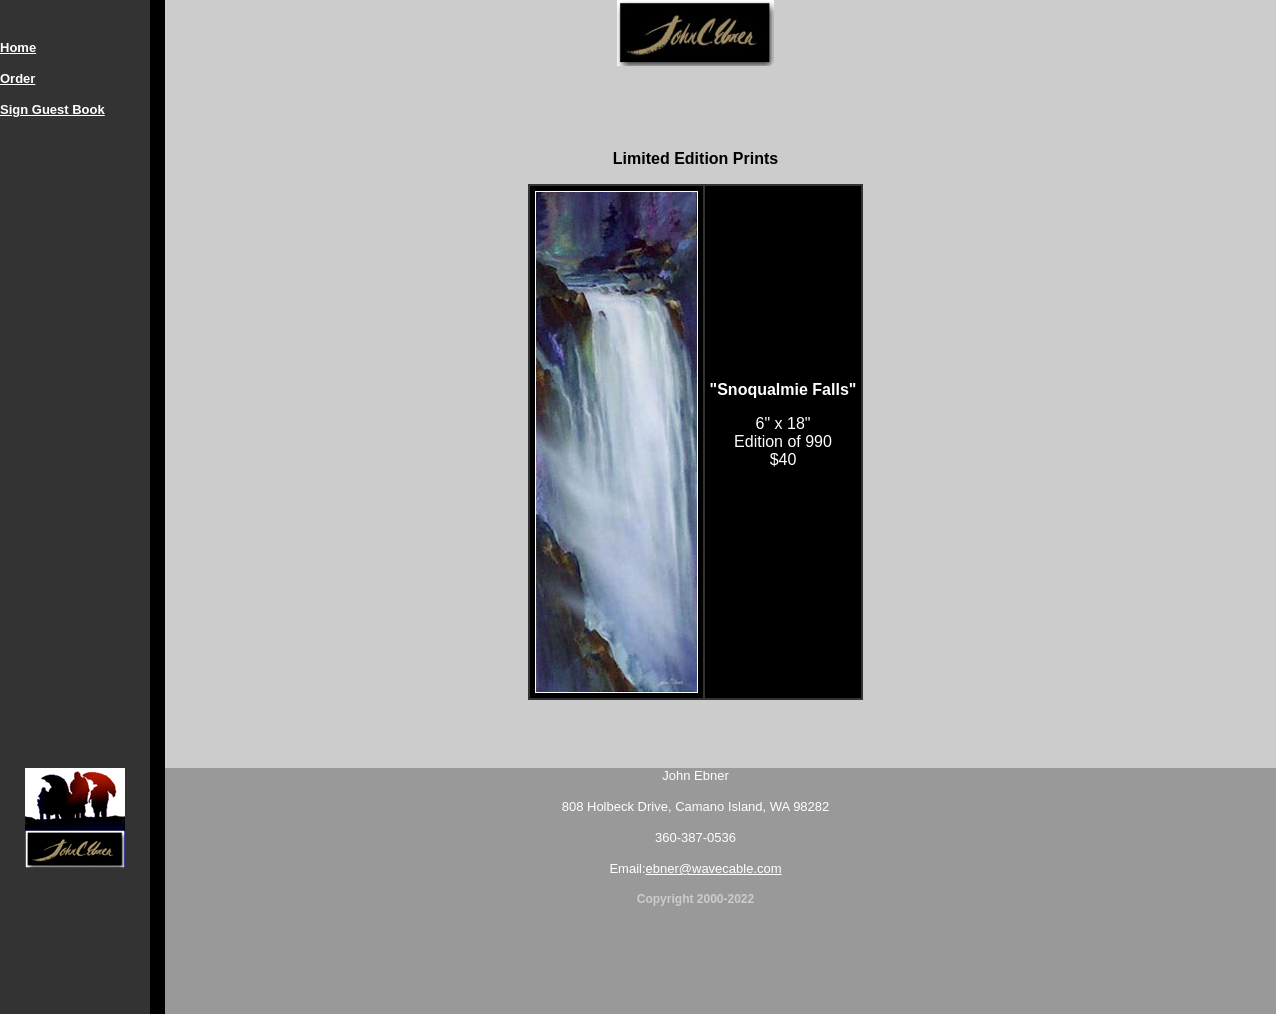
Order (17, 78)
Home (18, 47)
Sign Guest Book (52, 109)
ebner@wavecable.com (714, 868)
